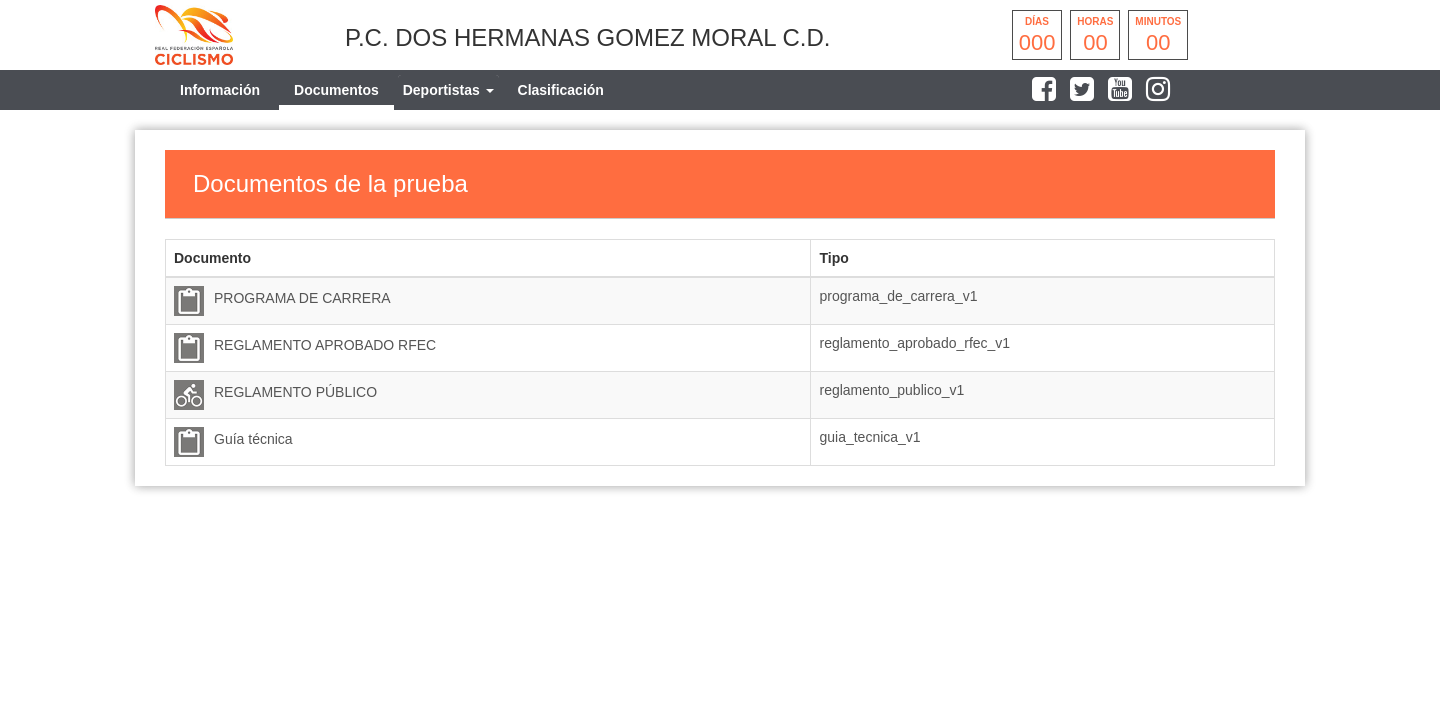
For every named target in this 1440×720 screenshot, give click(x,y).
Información (220, 90)
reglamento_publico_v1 (891, 390)
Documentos (336, 90)
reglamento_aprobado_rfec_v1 (914, 343)
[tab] (448, 90)
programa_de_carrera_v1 (898, 296)
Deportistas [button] (448, 90)
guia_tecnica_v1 (869, 437)
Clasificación (561, 90)
